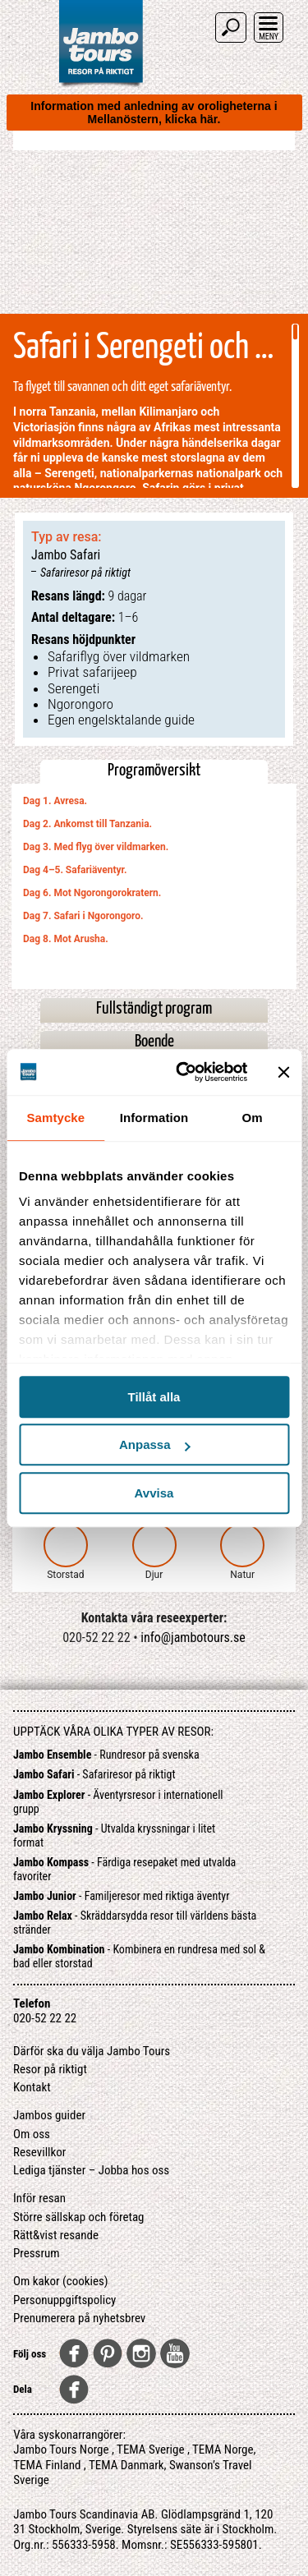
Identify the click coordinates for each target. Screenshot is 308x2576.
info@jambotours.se (193, 1637)
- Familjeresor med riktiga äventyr (121, 1895)
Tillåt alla (154, 1397)
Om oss (31, 2134)
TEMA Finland (46, 2465)
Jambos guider (49, 2115)
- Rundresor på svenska (106, 1754)
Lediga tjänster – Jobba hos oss (91, 2170)
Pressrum (36, 2253)
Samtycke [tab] (55, 1118)
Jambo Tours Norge (60, 2449)
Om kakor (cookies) (60, 2281)
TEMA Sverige (150, 2449)
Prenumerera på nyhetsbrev (79, 2318)
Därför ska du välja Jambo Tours (91, 2051)
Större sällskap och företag (79, 2217)
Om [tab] (252, 1118)
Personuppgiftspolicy (64, 2300)
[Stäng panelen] (283, 1072)
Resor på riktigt (50, 2069)
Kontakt (32, 2087)
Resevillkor (39, 2152)
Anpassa (155, 1444)
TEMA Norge (223, 2449)
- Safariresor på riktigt (94, 1774)
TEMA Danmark (126, 2465)
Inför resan (39, 2198)
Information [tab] (154, 1118)
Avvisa (154, 1493)
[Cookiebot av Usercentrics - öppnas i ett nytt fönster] (183, 1072)
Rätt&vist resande (56, 2235)
